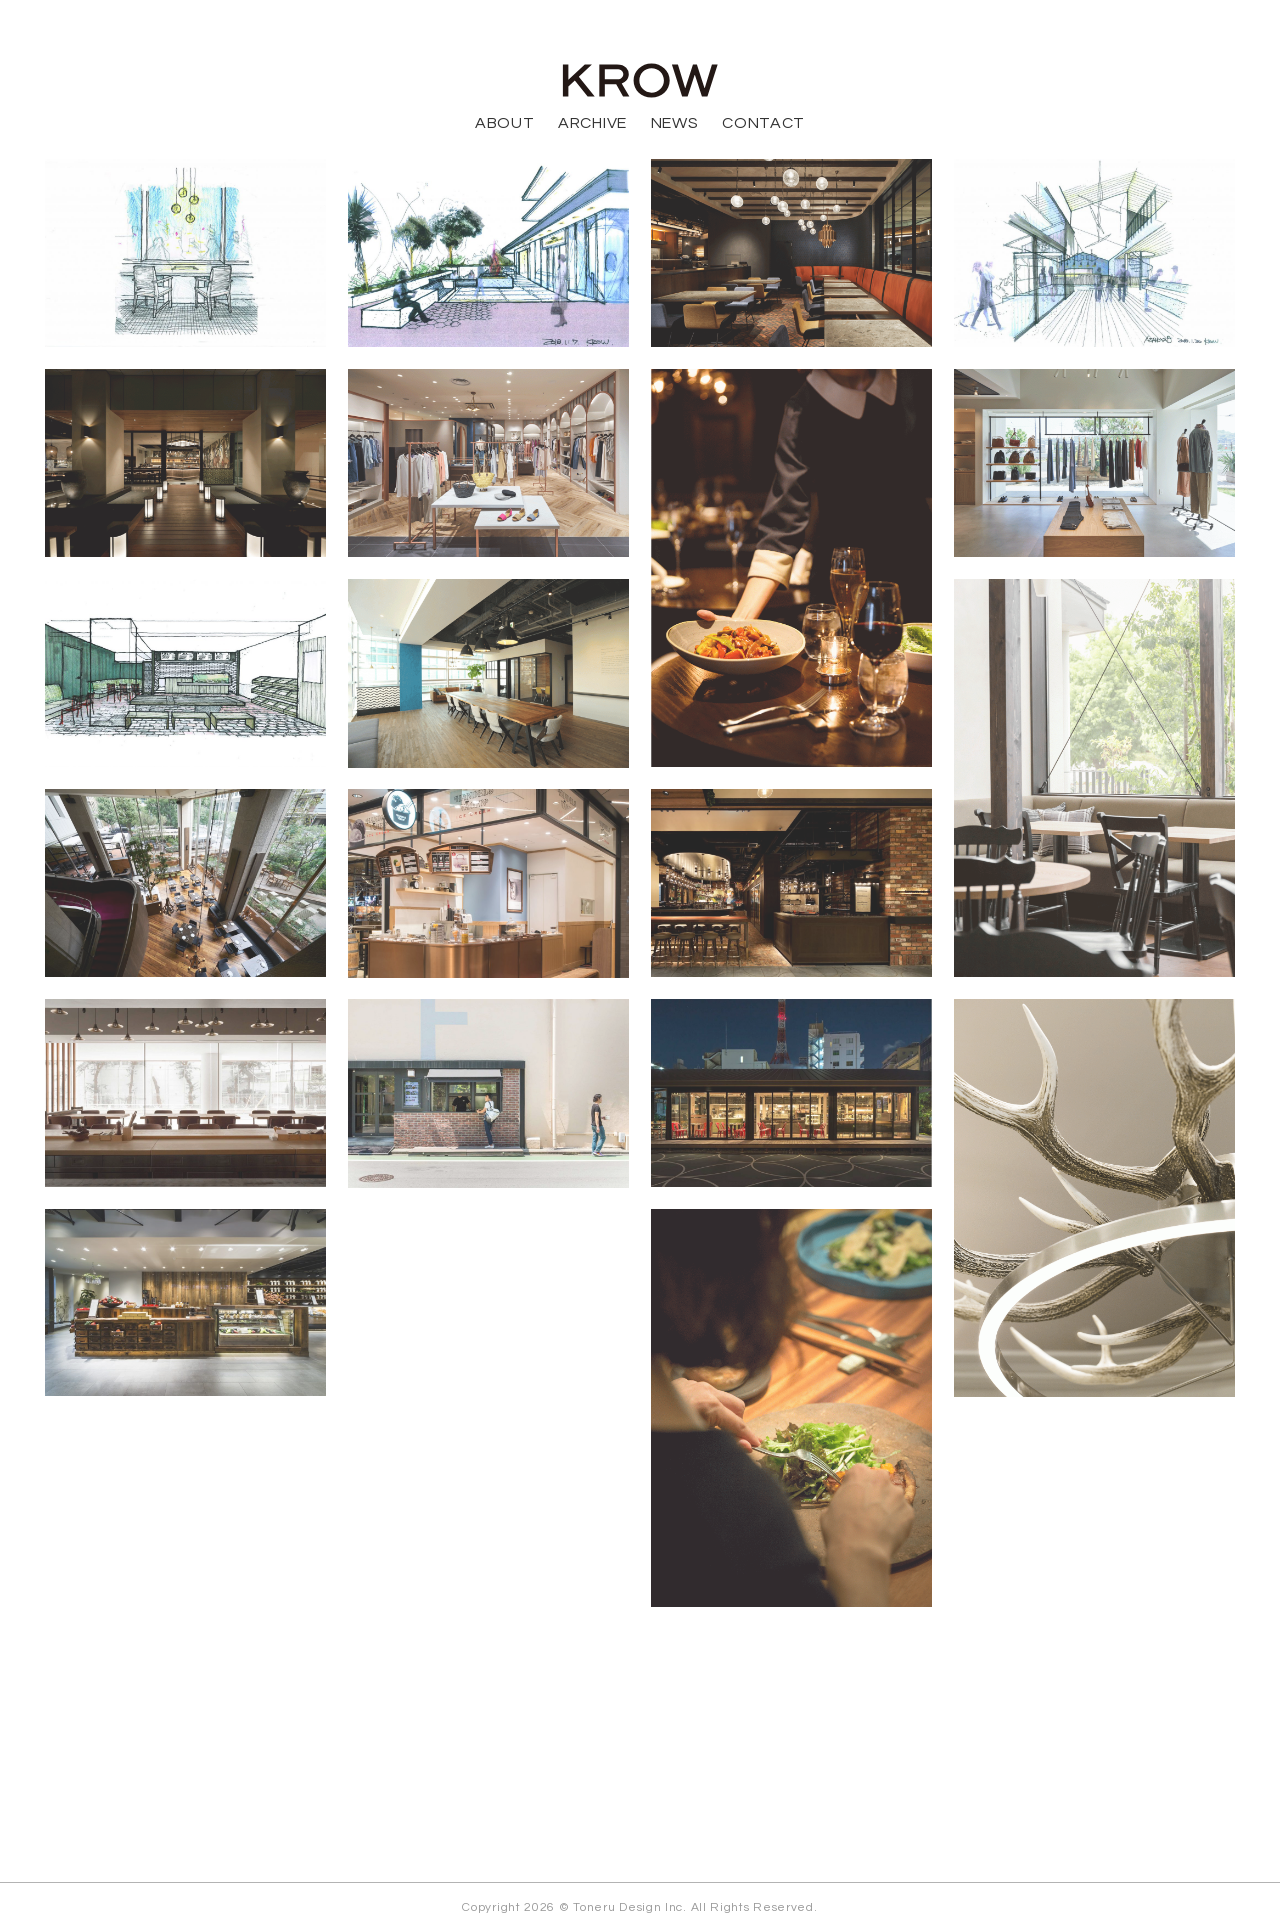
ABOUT (505, 123)
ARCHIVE (592, 123)
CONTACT (763, 123)
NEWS (675, 123)
